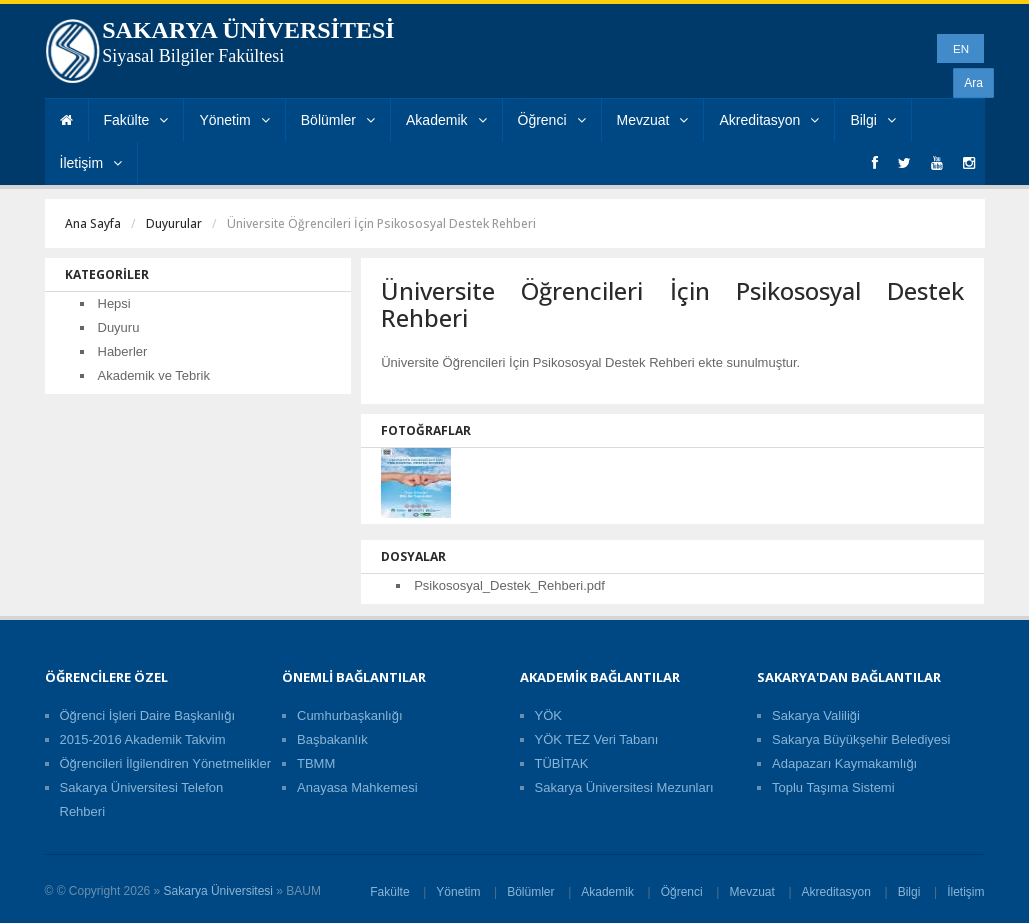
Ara (973, 83)
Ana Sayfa (93, 223)
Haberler (123, 351)
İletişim (91, 163)
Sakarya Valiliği (816, 715)
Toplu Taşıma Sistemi (833, 787)
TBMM (316, 763)
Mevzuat (653, 120)
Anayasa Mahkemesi (357, 787)
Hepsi (114, 303)
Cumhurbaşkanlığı (350, 715)
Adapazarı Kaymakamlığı (844, 763)
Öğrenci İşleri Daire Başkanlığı (148, 715)
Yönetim (234, 120)
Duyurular (174, 223)
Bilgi (872, 120)
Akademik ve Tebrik (154, 375)
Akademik (446, 120)
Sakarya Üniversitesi (218, 891)
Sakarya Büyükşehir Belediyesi (861, 739)
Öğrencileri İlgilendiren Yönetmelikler (165, 763)
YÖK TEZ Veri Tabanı (597, 739)
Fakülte (136, 120)
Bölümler (338, 120)
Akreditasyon (769, 120)
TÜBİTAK (562, 763)
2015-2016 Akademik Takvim (143, 739)
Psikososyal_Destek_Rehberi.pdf (509, 585)
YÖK (548, 715)
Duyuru (119, 327)
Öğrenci (552, 120)
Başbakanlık (332, 739)
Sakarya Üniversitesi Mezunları (624, 787)
